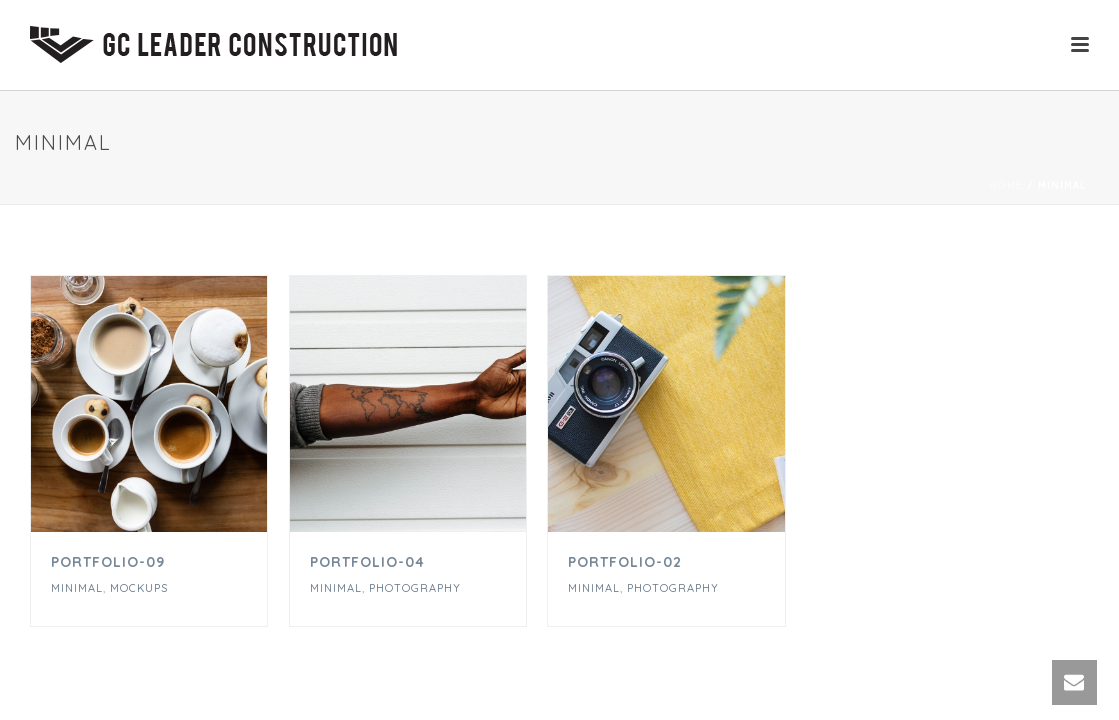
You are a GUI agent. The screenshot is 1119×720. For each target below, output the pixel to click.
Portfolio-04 (367, 562)
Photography (415, 588)
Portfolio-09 (108, 562)
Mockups (139, 588)
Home (1006, 185)
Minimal (77, 588)
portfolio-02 (625, 562)
